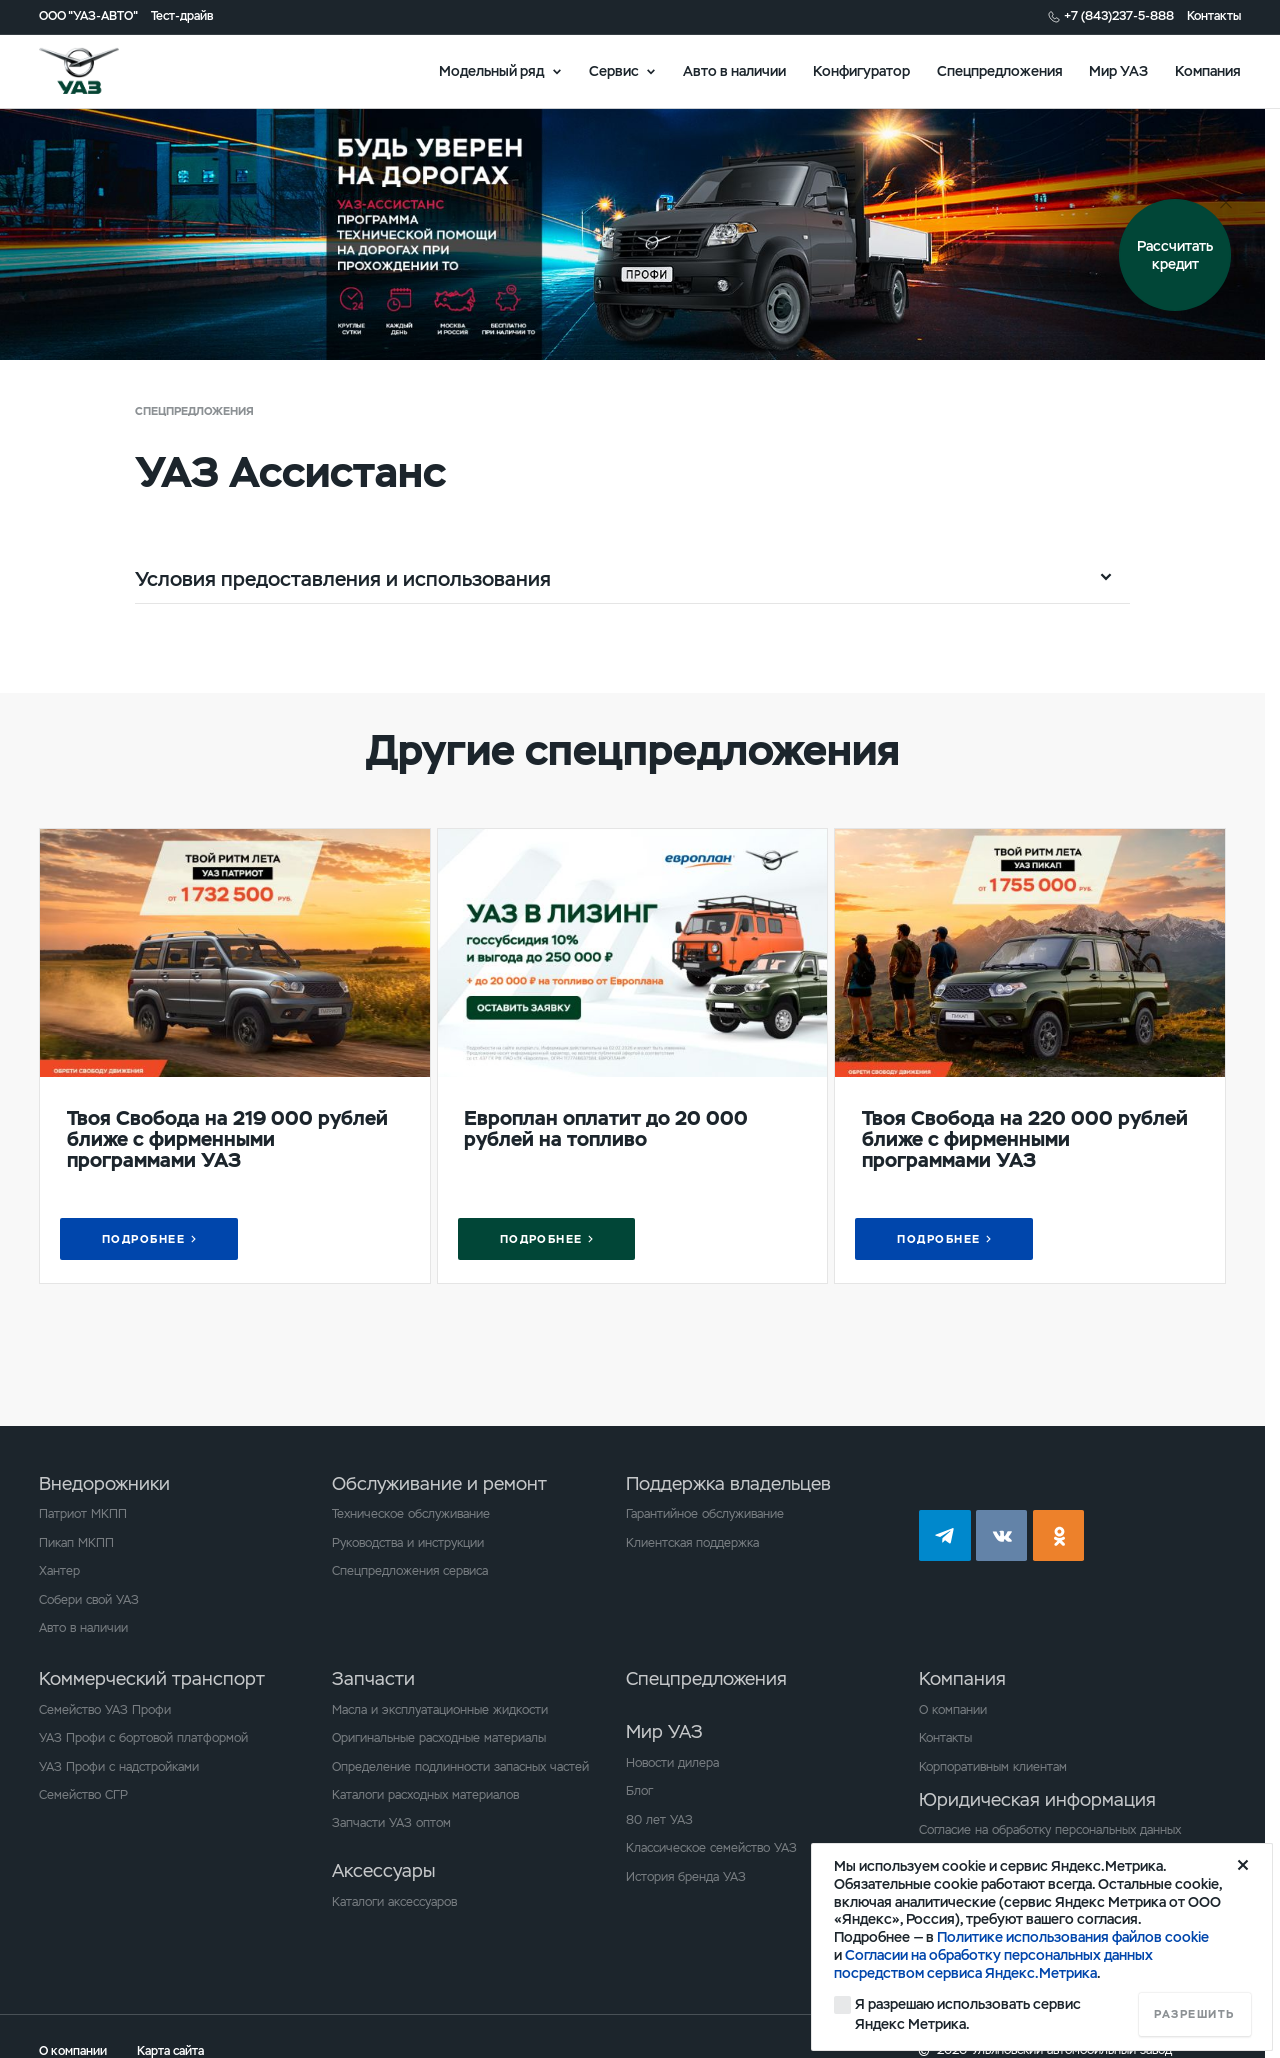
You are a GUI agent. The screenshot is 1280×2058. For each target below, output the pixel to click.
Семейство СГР (83, 1795)
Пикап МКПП (76, 1543)
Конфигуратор (861, 70)
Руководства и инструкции (408, 1543)
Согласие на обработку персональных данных (1050, 1830)
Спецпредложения (1000, 70)
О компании (953, 1710)
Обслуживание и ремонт (439, 1483)
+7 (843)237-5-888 (1119, 16)
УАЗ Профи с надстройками (119, 1767)
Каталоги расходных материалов (425, 1795)
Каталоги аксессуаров (394, 1902)
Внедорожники (104, 1483)
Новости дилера (672, 1763)
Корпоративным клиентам (993, 1767)
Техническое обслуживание (411, 1514)
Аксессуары (383, 1870)
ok (1059, 1536)
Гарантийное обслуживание (705, 1514)
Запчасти (373, 1678)
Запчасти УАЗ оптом (391, 1823)
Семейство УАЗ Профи (105, 1710)
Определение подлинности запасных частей (460, 1767)
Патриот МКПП (83, 1514)
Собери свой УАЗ (89, 1600)
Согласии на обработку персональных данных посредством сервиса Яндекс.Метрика (993, 1964)
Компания (1208, 70)
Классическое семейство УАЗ (711, 1848)
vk (1002, 1536)
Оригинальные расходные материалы (439, 1738)
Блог (639, 1791)
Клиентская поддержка (692, 1543)
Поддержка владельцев (728, 1483)
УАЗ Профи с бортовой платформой (143, 1738)
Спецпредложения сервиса (410, 1571)
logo (101, 71)
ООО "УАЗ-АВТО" (88, 16)
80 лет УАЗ (659, 1820)
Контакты (1214, 16)
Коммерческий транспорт (152, 1678)
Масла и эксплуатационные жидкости (440, 1710)
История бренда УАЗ (686, 1877)
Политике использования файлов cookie (1073, 1937)
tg (945, 1536)
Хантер (59, 1571)
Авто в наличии (734, 70)
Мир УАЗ (1118, 70)
